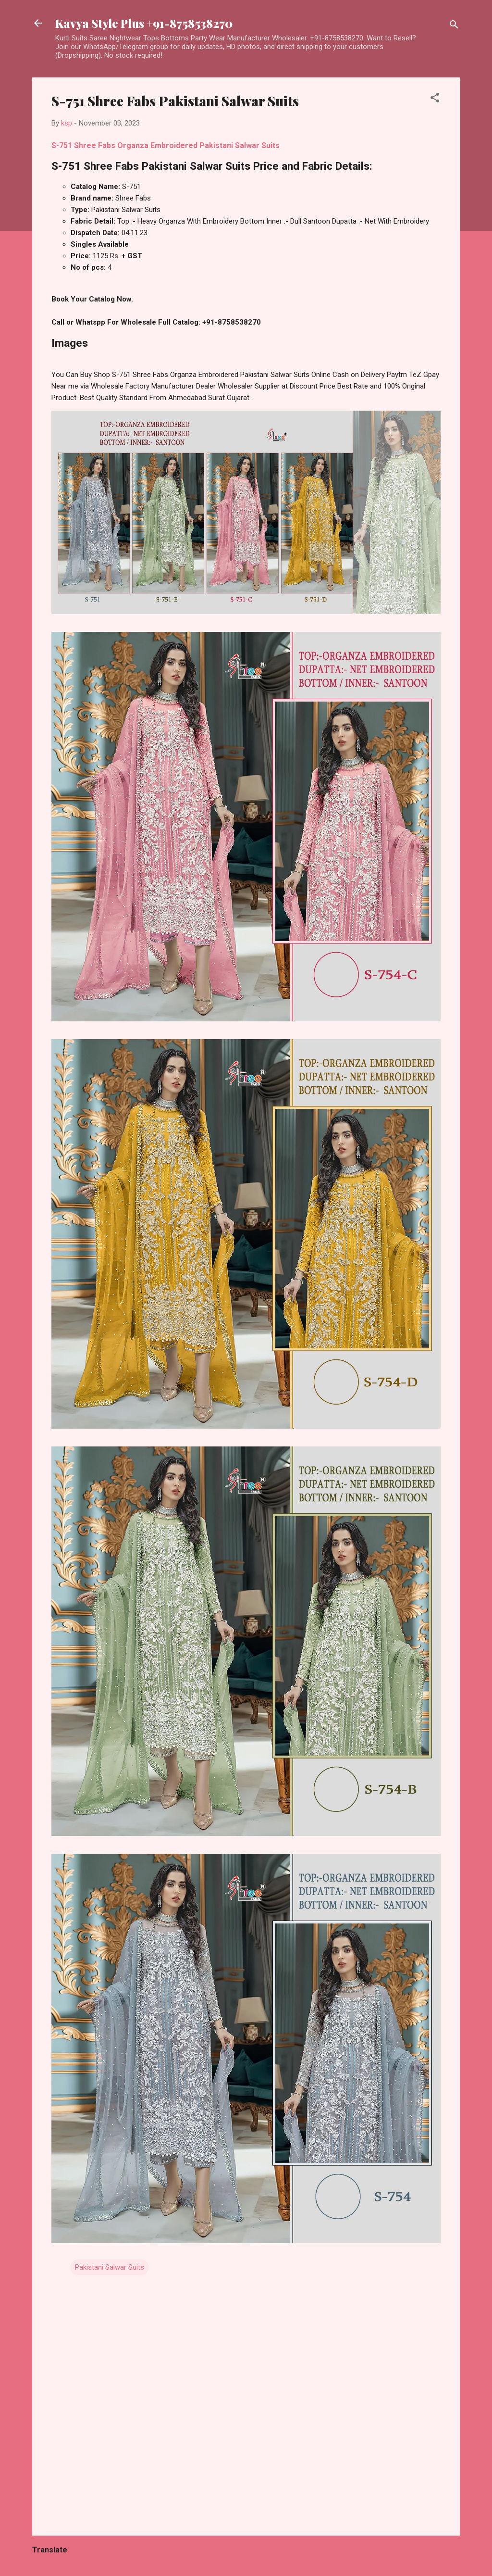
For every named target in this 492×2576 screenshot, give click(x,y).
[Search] (454, 26)
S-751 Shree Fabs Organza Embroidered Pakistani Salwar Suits (165, 145)
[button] (435, 99)
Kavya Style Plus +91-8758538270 (144, 23)
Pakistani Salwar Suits (109, 2267)
